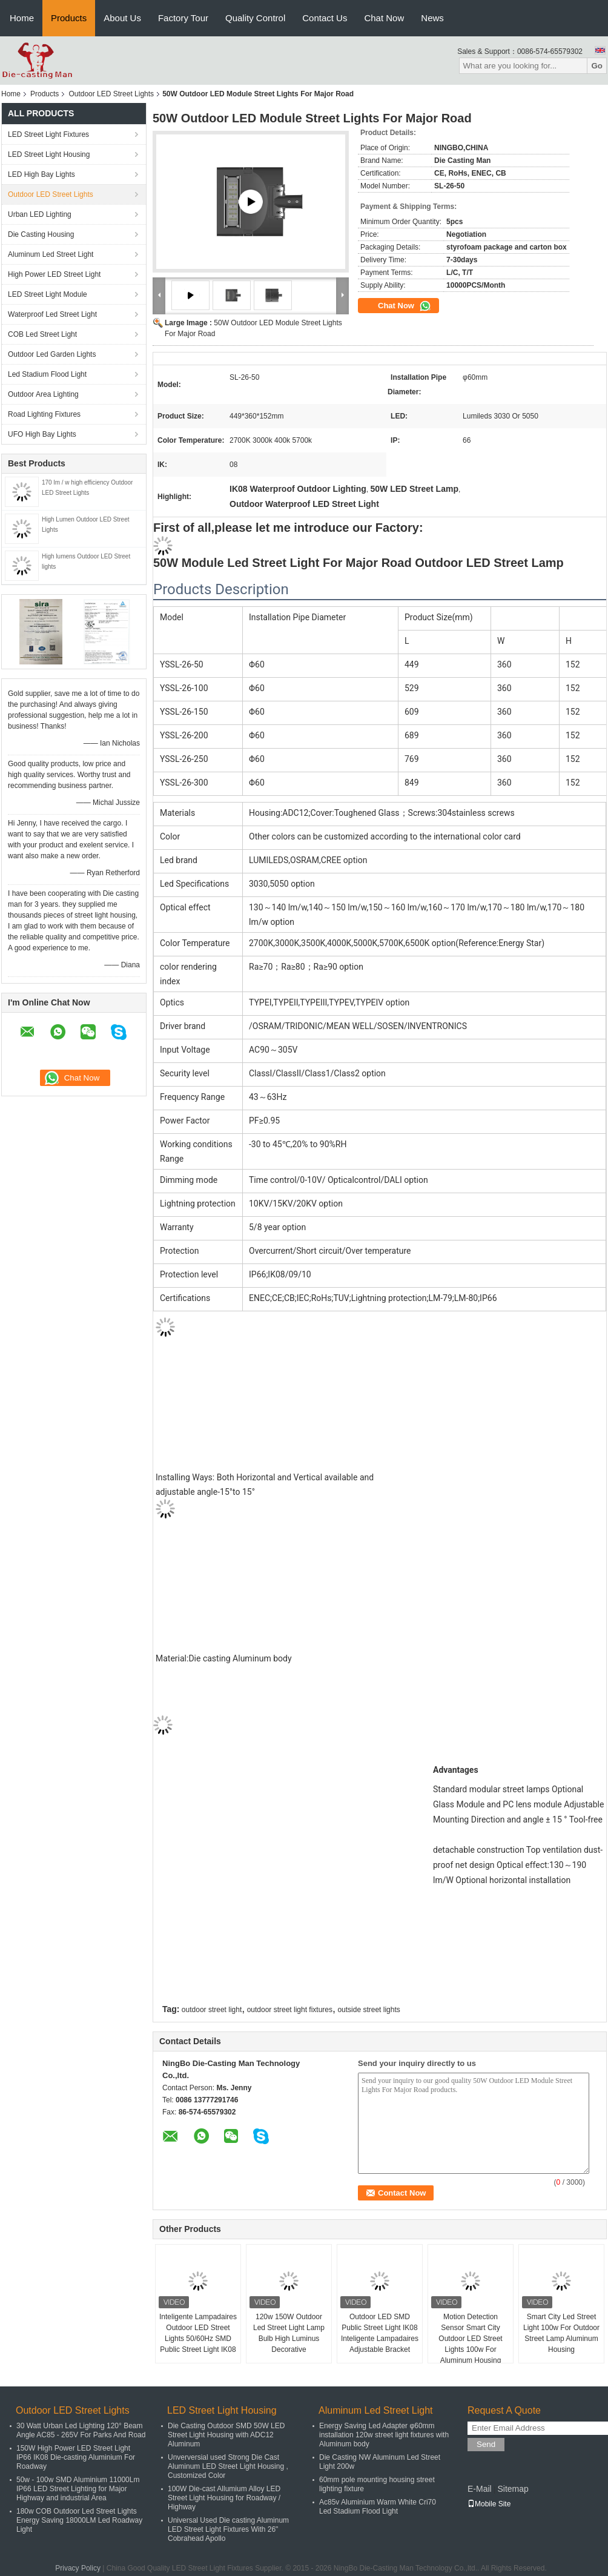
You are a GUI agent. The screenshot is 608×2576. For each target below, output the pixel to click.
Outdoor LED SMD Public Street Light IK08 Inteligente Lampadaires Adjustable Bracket (379, 2333)
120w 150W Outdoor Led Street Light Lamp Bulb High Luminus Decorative (289, 2333)
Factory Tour (183, 18)
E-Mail (480, 2489)
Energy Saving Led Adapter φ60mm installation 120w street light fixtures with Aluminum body (384, 2435)
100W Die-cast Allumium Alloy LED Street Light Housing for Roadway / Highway (224, 2498)
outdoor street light (212, 2009)
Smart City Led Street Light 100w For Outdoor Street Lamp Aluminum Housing (561, 2333)
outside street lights (368, 2009)
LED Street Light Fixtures (48, 134)
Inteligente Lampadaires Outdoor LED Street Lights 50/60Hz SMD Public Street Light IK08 (198, 2333)
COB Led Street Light (42, 334)
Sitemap (512, 2489)
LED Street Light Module (47, 294)
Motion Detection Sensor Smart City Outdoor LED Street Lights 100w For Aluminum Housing (470, 2339)
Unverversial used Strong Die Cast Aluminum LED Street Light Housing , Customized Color (228, 2466)
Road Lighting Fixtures (44, 414)
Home (22, 18)
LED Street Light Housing (49, 154)
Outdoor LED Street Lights (111, 94)
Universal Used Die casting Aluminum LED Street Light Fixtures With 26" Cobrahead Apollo (228, 2529)
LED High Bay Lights (41, 174)
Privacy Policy (78, 2568)
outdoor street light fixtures (289, 2009)
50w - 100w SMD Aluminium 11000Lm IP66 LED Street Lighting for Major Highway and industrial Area (77, 2488)
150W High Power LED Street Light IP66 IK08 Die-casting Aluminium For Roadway (75, 2457)
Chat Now (384, 17)
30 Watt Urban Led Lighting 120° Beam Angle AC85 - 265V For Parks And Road (80, 2430)
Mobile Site (489, 2504)
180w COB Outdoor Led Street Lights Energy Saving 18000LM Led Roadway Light (79, 2520)
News (432, 18)
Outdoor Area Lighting (43, 394)
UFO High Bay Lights (42, 434)
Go (597, 65)
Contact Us (324, 18)
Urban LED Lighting (39, 214)
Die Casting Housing (41, 234)
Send (486, 2444)
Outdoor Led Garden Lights (52, 354)
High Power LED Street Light (54, 274)
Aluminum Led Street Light (50, 254)
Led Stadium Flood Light (47, 374)
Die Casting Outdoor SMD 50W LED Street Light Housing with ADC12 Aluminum (226, 2435)
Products (69, 18)
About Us (122, 18)
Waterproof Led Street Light (52, 314)
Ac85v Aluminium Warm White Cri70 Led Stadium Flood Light (377, 2506)
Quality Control (255, 18)
